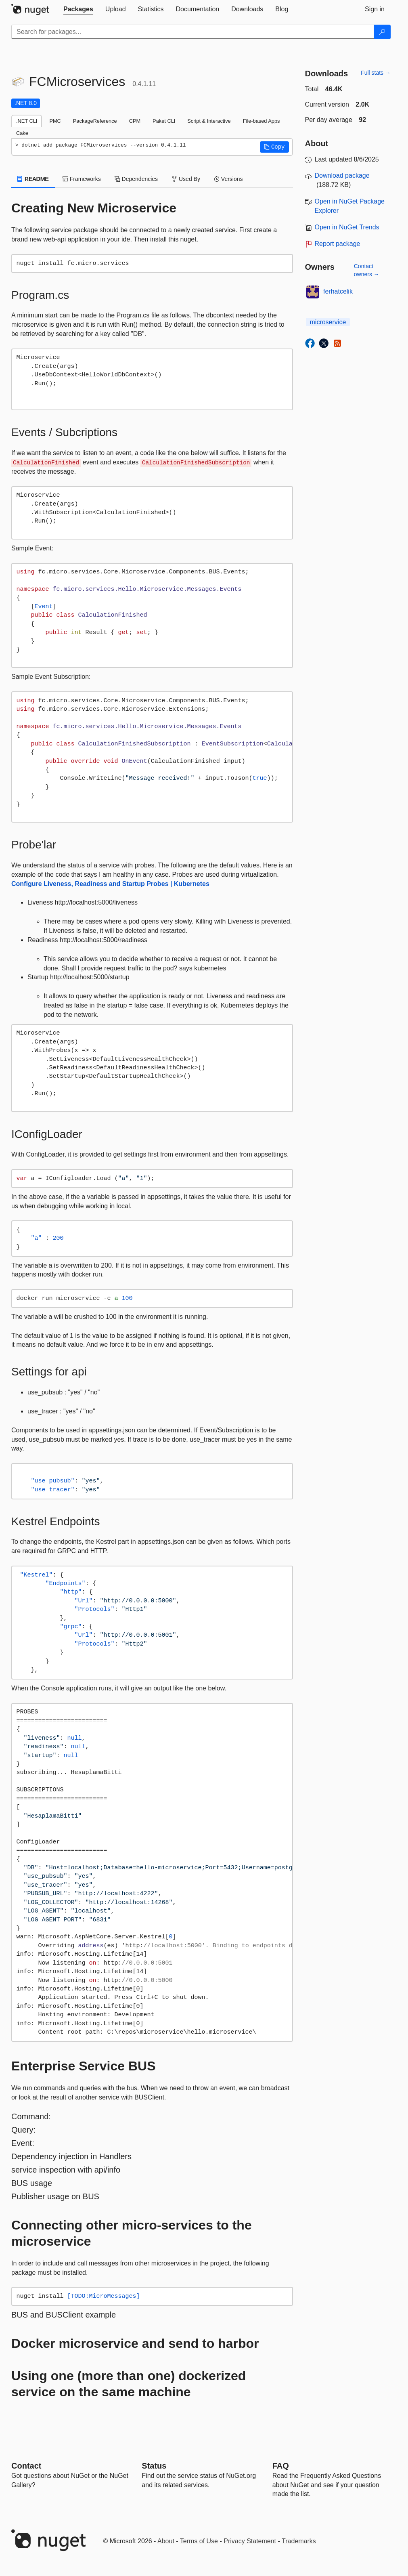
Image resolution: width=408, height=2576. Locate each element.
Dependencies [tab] (136, 179)
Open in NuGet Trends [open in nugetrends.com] (347, 227)
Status (154, 2465)
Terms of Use (199, 2541)
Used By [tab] (186, 179)
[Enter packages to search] (192, 32)
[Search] (382, 32)
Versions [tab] (228, 179)
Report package (337, 243)
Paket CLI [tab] (164, 121)
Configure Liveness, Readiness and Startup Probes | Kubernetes (110, 883)
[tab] (78, 9)
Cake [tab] (22, 133)
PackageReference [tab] (95, 121)
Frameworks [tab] (82, 179)
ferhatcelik (338, 291)
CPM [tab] (134, 121)
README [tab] (33, 179)
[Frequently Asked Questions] (280, 2465)
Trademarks (299, 2541)
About (165, 2541)
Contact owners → (366, 270)
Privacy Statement (250, 2541)
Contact (26, 2465)
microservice (328, 322)
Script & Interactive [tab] (208, 121)
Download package (342, 175)
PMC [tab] (55, 121)
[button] (274, 147)
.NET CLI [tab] (26, 121)
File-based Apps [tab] (261, 121)
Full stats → (376, 72)
